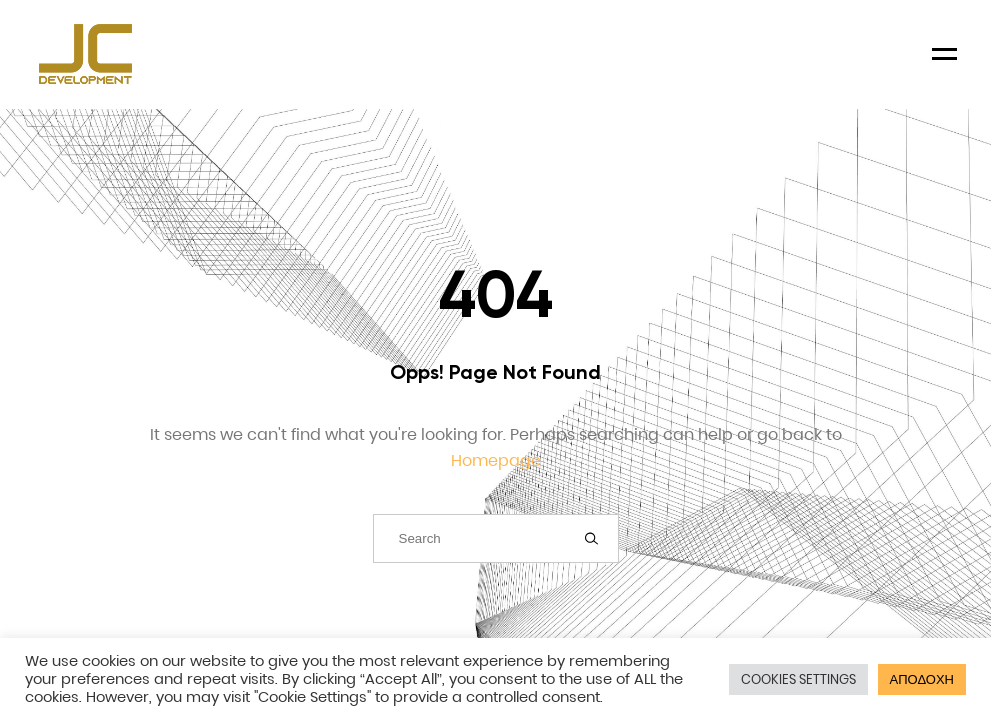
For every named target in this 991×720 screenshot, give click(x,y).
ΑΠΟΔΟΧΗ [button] (922, 679)
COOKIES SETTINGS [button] (798, 679)
